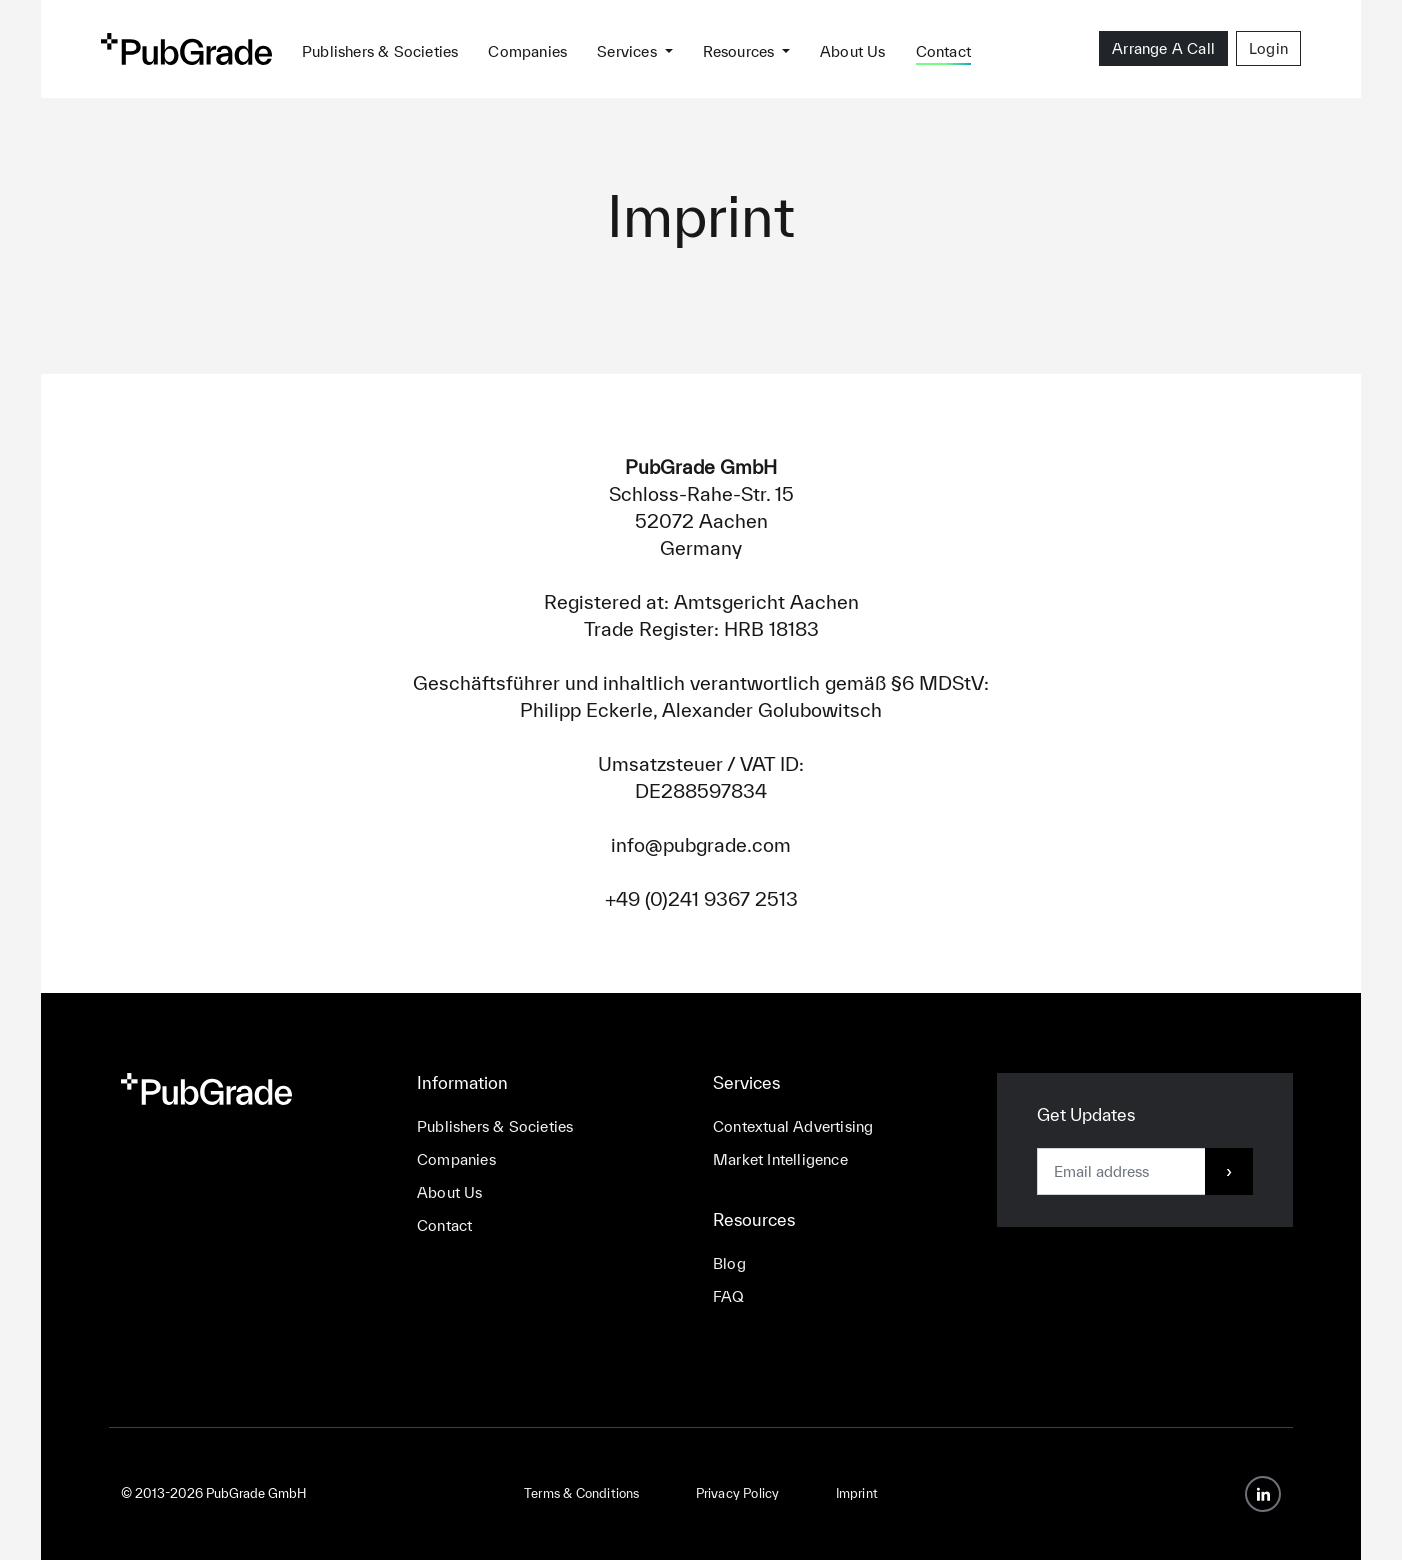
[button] (634, 48)
